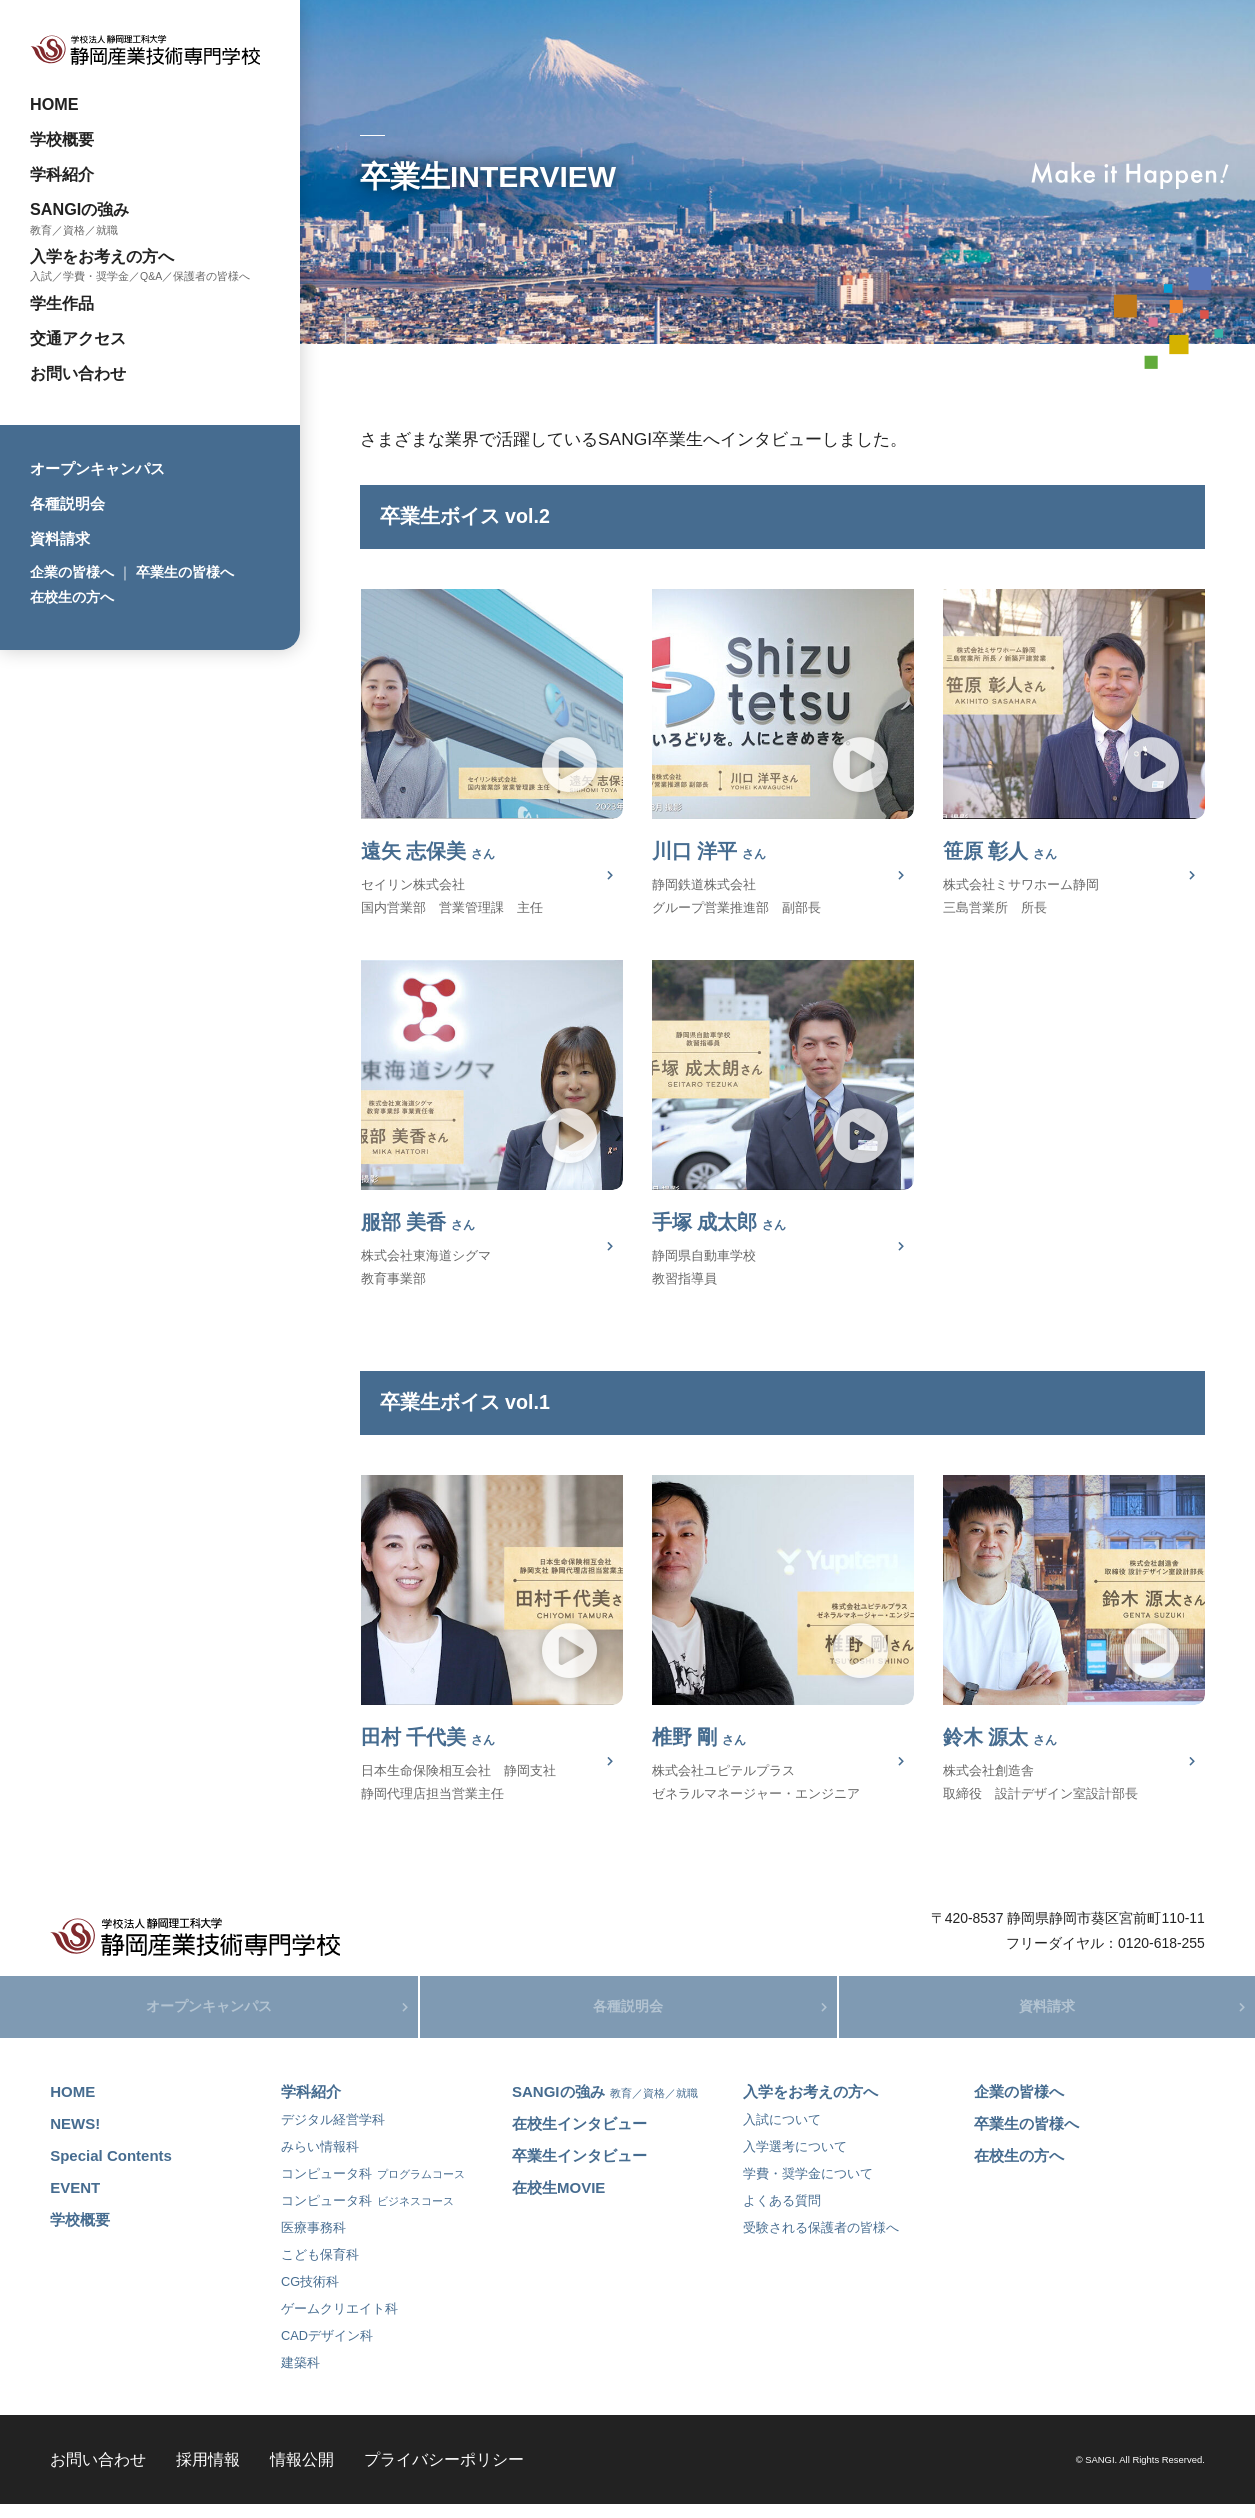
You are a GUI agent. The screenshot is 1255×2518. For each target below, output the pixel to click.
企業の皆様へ (72, 572)
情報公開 (302, 2472)
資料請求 (60, 538)
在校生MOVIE (558, 2200)
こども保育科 (320, 2267)
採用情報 (208, 2472)
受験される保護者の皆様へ (821, 2240)
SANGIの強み (79, 209)
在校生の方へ (72, 597)
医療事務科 (313, 2240)
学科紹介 (62, 174)
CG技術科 (310, 2294)
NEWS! (75, 2136)
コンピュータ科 (373, 2186)
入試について (782, 2132)
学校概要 (62, 139)
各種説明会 (67, 503)
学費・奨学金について (808, 2186)
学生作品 (62, 303)
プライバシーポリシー (444, 2472)
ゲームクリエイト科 (339, 2321)
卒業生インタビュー (579, 2168)
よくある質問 (782, 2213)
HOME (54, 104)
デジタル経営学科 (333, 2132)
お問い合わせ (78, 373)
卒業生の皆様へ (185, 572)
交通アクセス (78, 338)
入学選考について (795, 2159)
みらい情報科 (320, 2159)
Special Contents (111, 2168)
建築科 (300, 2375)
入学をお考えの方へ (102, 256)
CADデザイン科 (327, 2348)
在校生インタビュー (579, 2136)
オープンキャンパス (97, 468)
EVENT (75, 2200)
